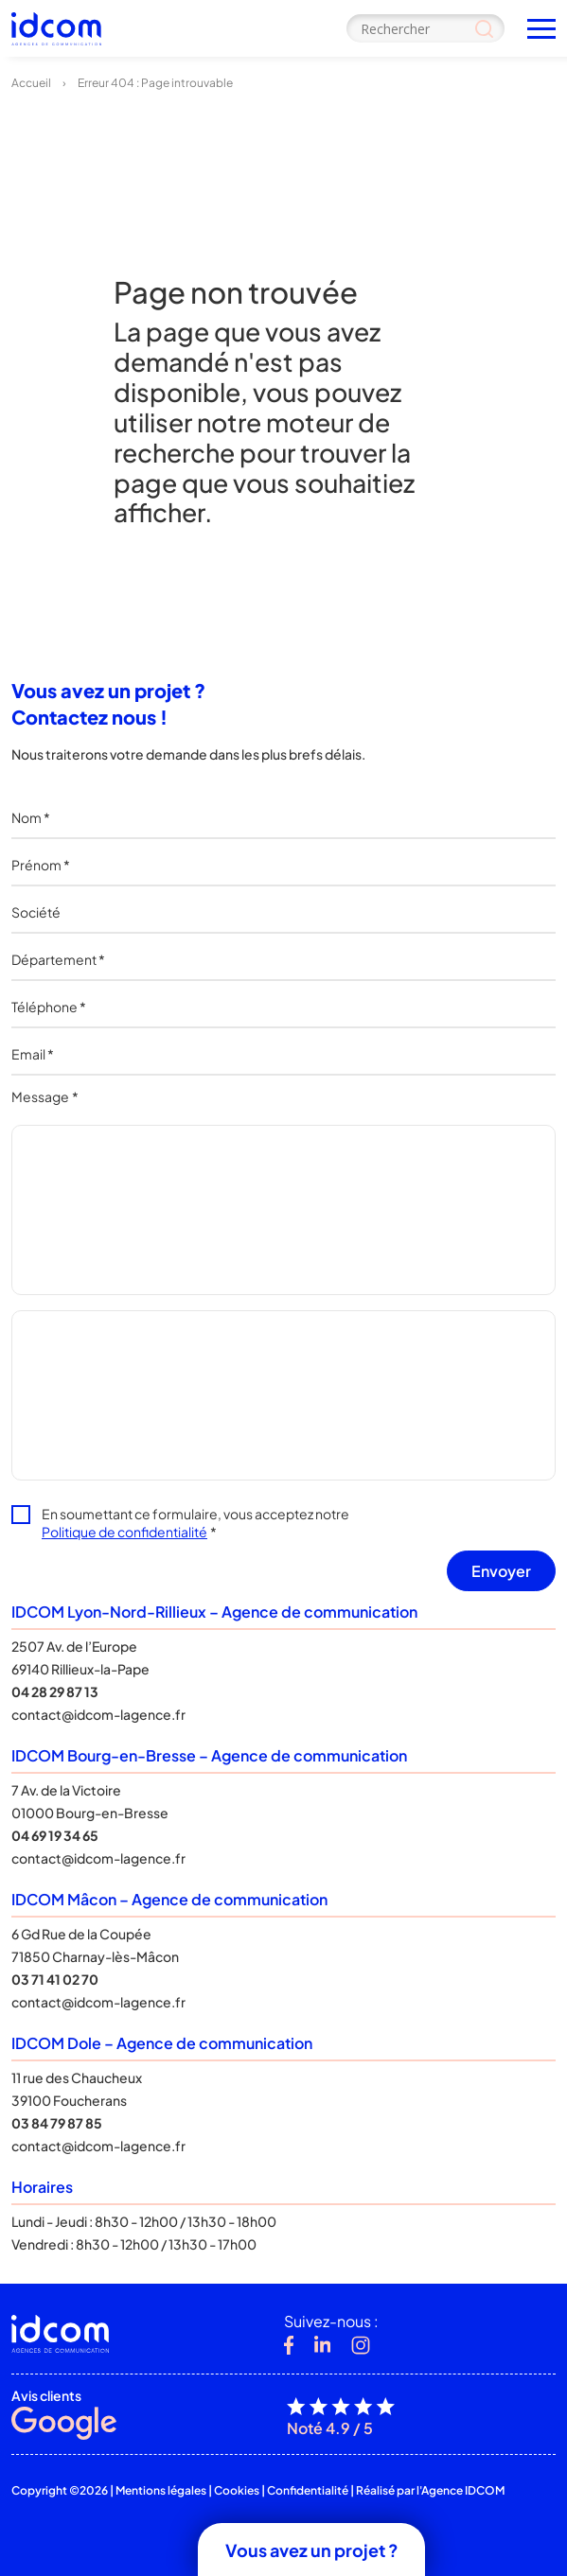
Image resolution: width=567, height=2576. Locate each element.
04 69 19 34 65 (54, 1835)
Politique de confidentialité (124, 1531)
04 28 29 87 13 (54, 1691)
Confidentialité (307, 2490)
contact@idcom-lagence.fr (98, 1714)
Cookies (236, 2490)
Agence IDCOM (463, 2490)
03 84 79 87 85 (56, 2122)
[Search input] (425, 28)
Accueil (31, 83)
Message (45, 1096)
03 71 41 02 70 (54, 1979)
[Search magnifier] (484, 28)
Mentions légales (160, 2490)
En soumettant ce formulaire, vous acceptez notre (195, 1522)
